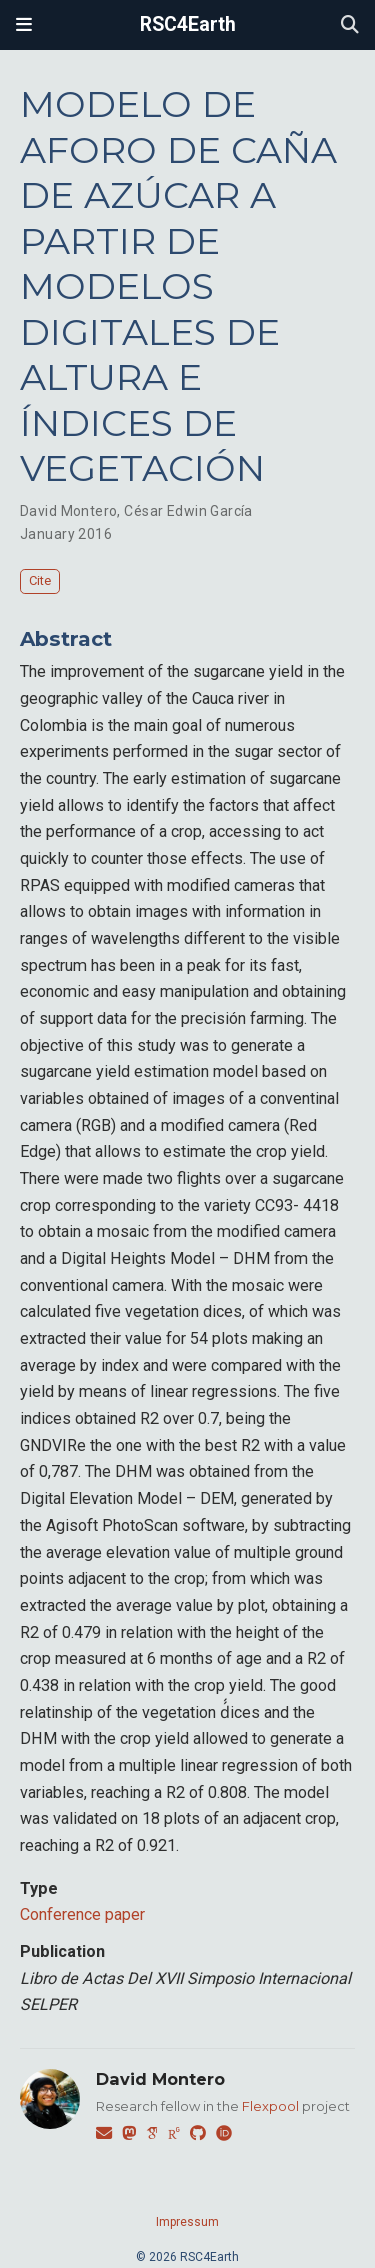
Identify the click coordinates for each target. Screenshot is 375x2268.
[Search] (350, 25)
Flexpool (270, 2106)
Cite (40, 580)
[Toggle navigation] (24, 25)
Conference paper (82, 1914)
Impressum (187, 2222)
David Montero (68, 511)
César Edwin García (188, 511)
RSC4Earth (188, 24)
